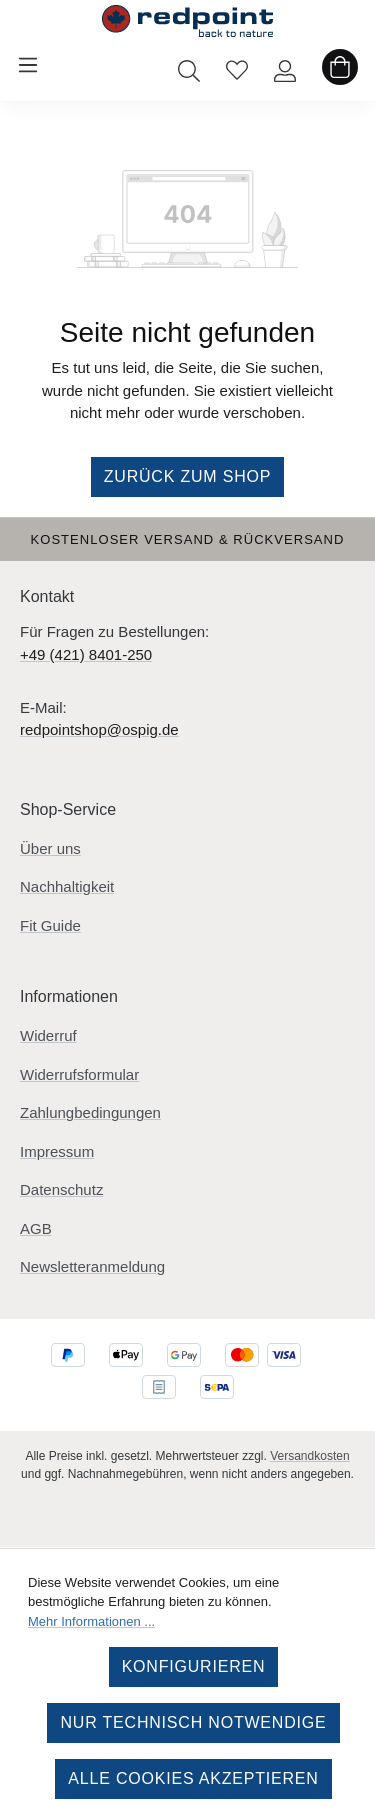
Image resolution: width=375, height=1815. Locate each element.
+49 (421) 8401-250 (86, 654)
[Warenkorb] (340, 65)
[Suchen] (189, 65)
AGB (36, 1228)
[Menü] (28, 65)
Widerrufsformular (79, 1074)
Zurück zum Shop (188, 476)
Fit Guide (50, 925)
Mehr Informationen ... (91, 1621)
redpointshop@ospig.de (99, 729)
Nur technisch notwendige (193, 1722)
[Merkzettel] (237, 65)
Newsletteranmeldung (92, 1266)
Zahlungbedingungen (90, 1112)
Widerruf (48, 1035)
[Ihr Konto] (285, 65)
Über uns (50, 848)
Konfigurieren (194, 1666)
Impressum (57, 1151)
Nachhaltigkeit (67, 886)
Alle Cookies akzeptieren (193, 1778)
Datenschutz (61, 1189)
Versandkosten (309, 1456)
